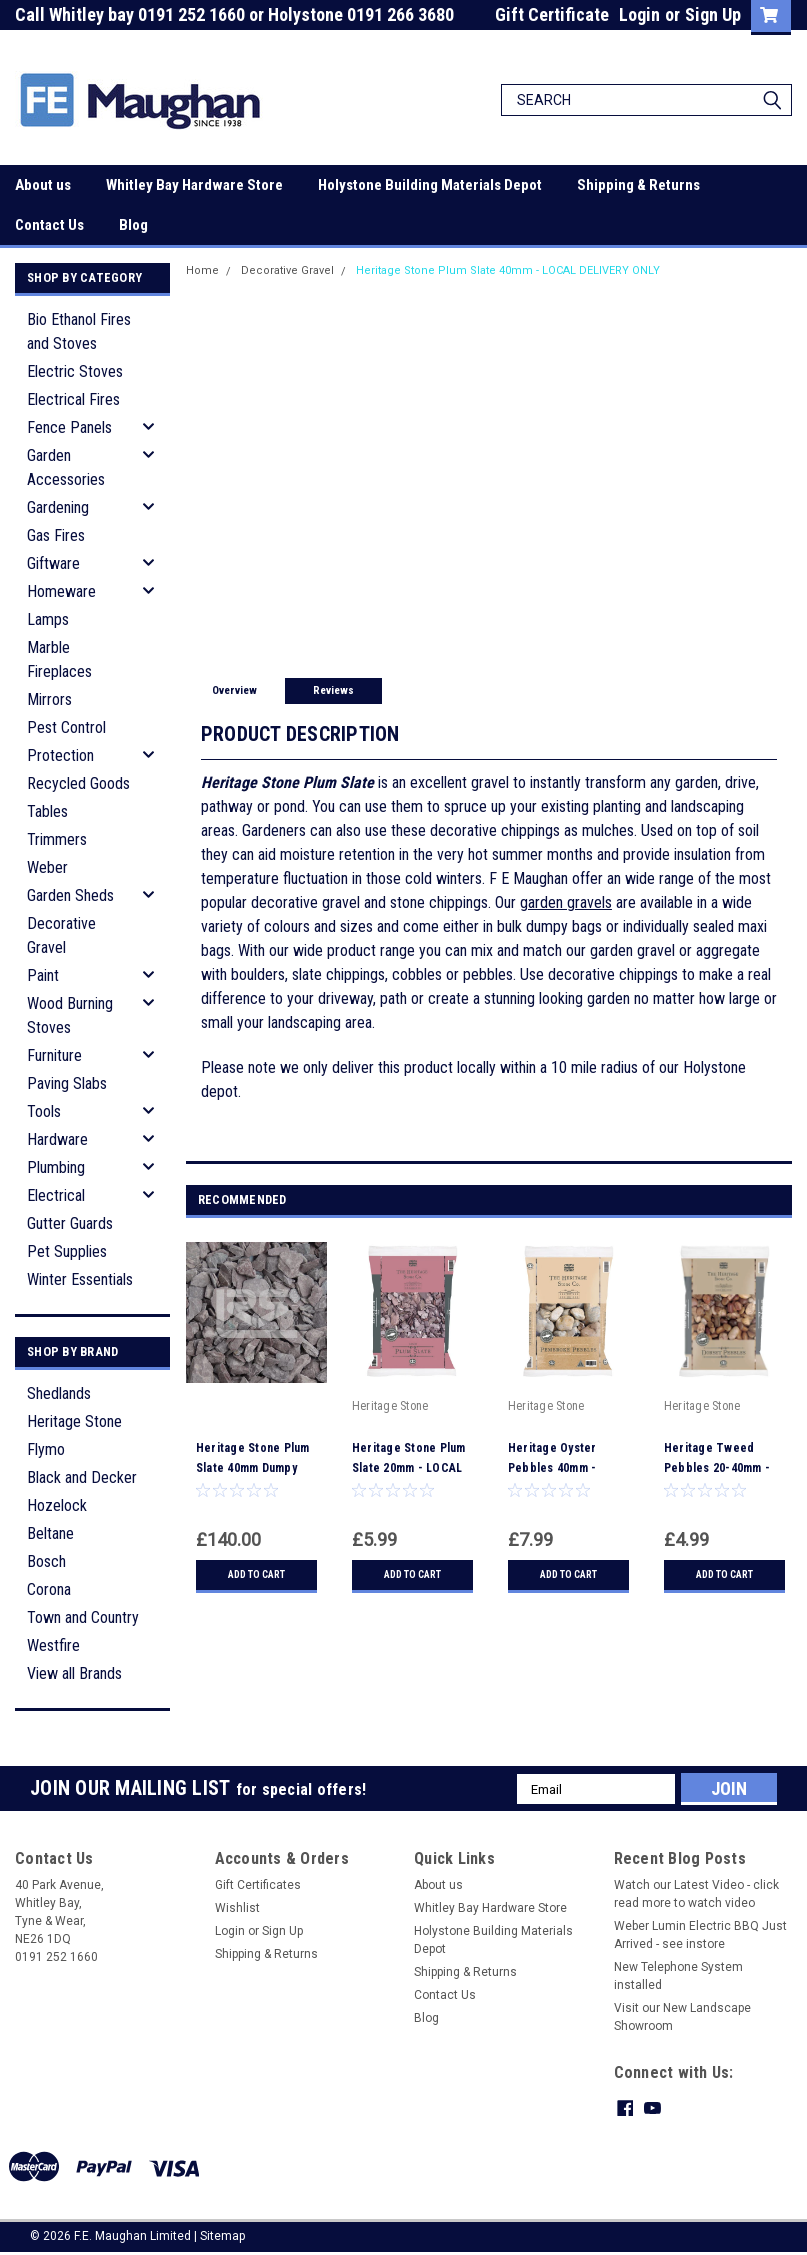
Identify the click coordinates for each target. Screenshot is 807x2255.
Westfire (53, 1645)
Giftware (53, 563)
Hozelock (57, 1505)
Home (202, 270)
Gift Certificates (258, 1885)
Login (639, 14)
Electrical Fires (73, 399)
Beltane (50, 1533)
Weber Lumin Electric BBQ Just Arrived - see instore (700, 1935)
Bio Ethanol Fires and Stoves (79, 331)
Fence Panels (69, 427)
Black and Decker (82, 1477)
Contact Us (49, 225)
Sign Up (713, 14)
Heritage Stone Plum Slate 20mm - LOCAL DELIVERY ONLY (409, 1468)
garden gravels (566, 902)
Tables (47, 811)
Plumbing (56, 1167)
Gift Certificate (552, 14)
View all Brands (74, 1673)
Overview (234, 690)
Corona (49, 1589)
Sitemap (222, 2235)
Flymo (46, 1449)
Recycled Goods (78, 783)
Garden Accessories (66, 467)
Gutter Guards (70, 1223)
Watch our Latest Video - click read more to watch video (696, 1894)
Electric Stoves (75, 371)
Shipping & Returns (638, 185)
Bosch (46, 1561)
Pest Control (66, 727)
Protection (60, 755)
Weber (47, 867)
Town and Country (83, 1617)
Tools (44, 1111)
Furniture (54, 1055)
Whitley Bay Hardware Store (194, 185)
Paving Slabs (67, 1083)
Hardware (57, 1139)
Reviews (333, 690)
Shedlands (59, 1393)
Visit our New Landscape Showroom (682, 2017)
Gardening (58, 507)
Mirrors (49, 699)
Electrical (56, 1195)
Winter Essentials (80, 1279)
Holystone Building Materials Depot (430, 185)
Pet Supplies (67, 1251)
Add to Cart (256, 1574)
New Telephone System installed (678, 1976)
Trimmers (57, 839)
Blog (133, 225)
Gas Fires (56, 535)
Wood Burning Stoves (70, 1015)
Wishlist (237, 1908)
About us (43, 185)
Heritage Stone (74, 1421)
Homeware (61, 591)
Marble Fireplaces (59, 659)
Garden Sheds (70, 895)
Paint (43, 975)
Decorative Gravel (61, 935)
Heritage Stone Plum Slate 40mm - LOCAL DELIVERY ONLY (508, 270)
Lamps (48, 619)
